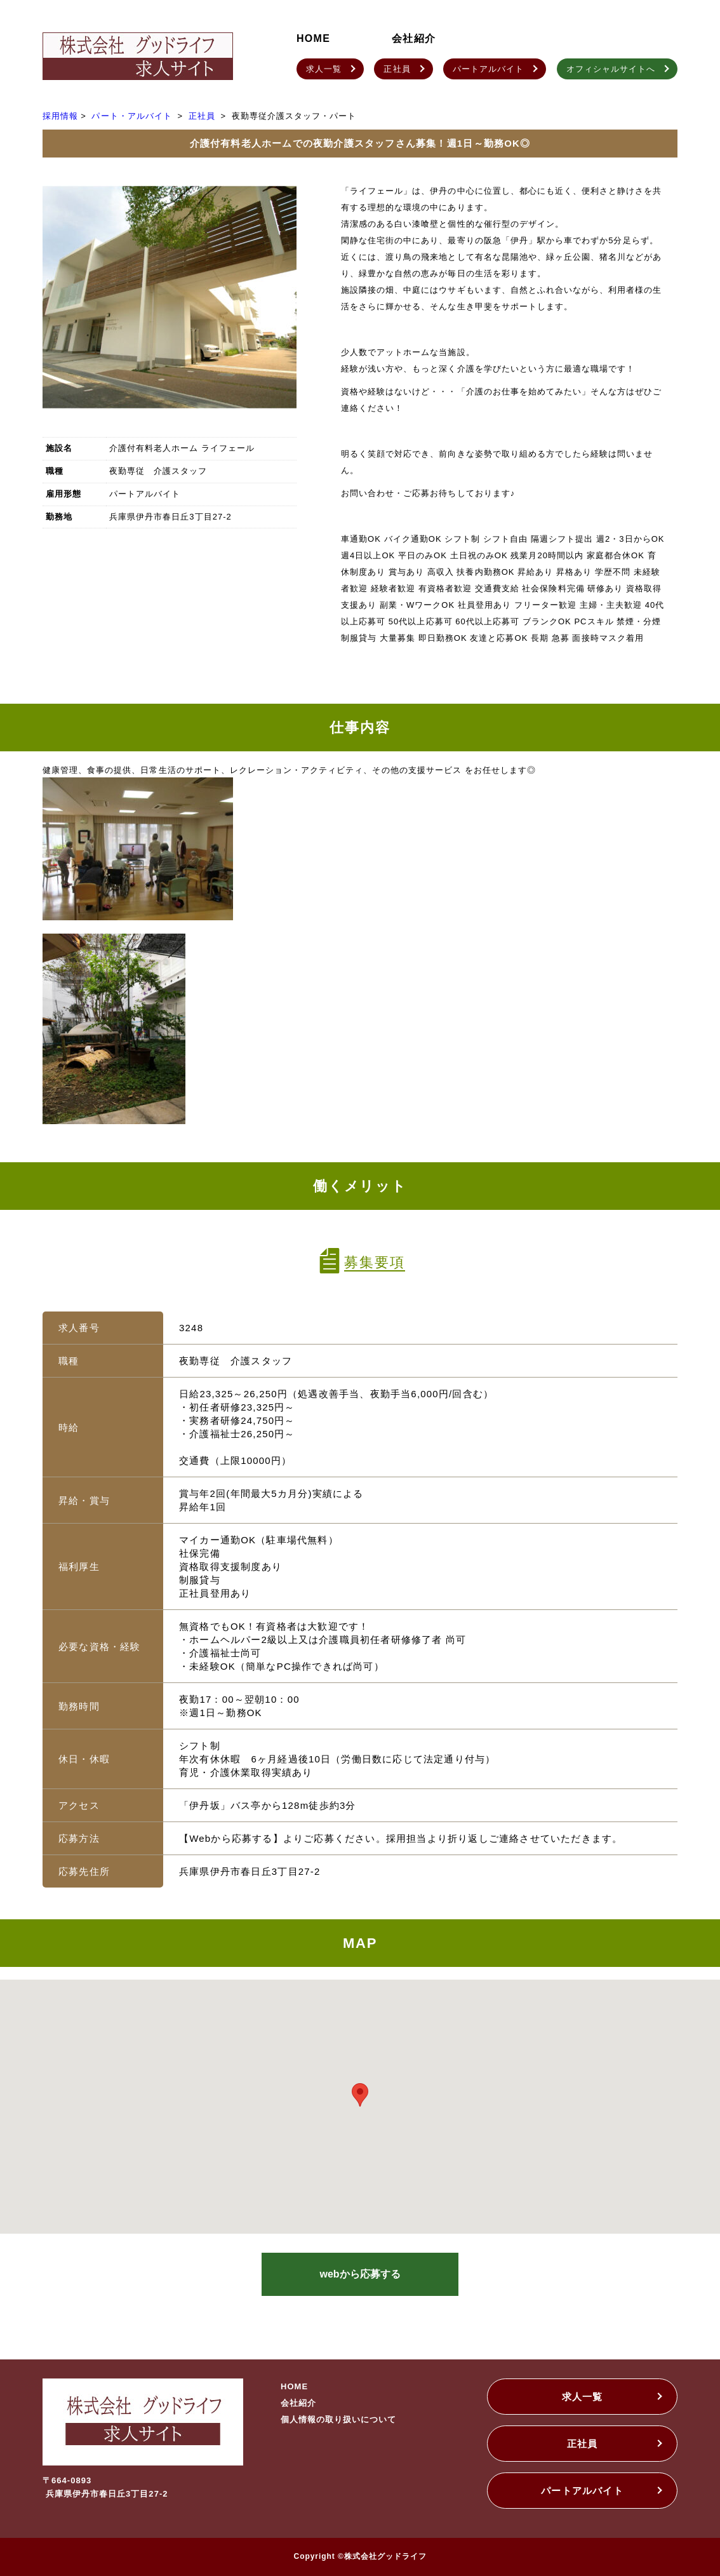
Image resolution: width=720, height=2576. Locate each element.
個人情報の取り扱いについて (339, 2419)
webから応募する (359, 2274)
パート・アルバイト (131, 116)
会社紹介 (414, 38)
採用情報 (60, 116)
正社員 (202, 116)
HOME (313, 38)
